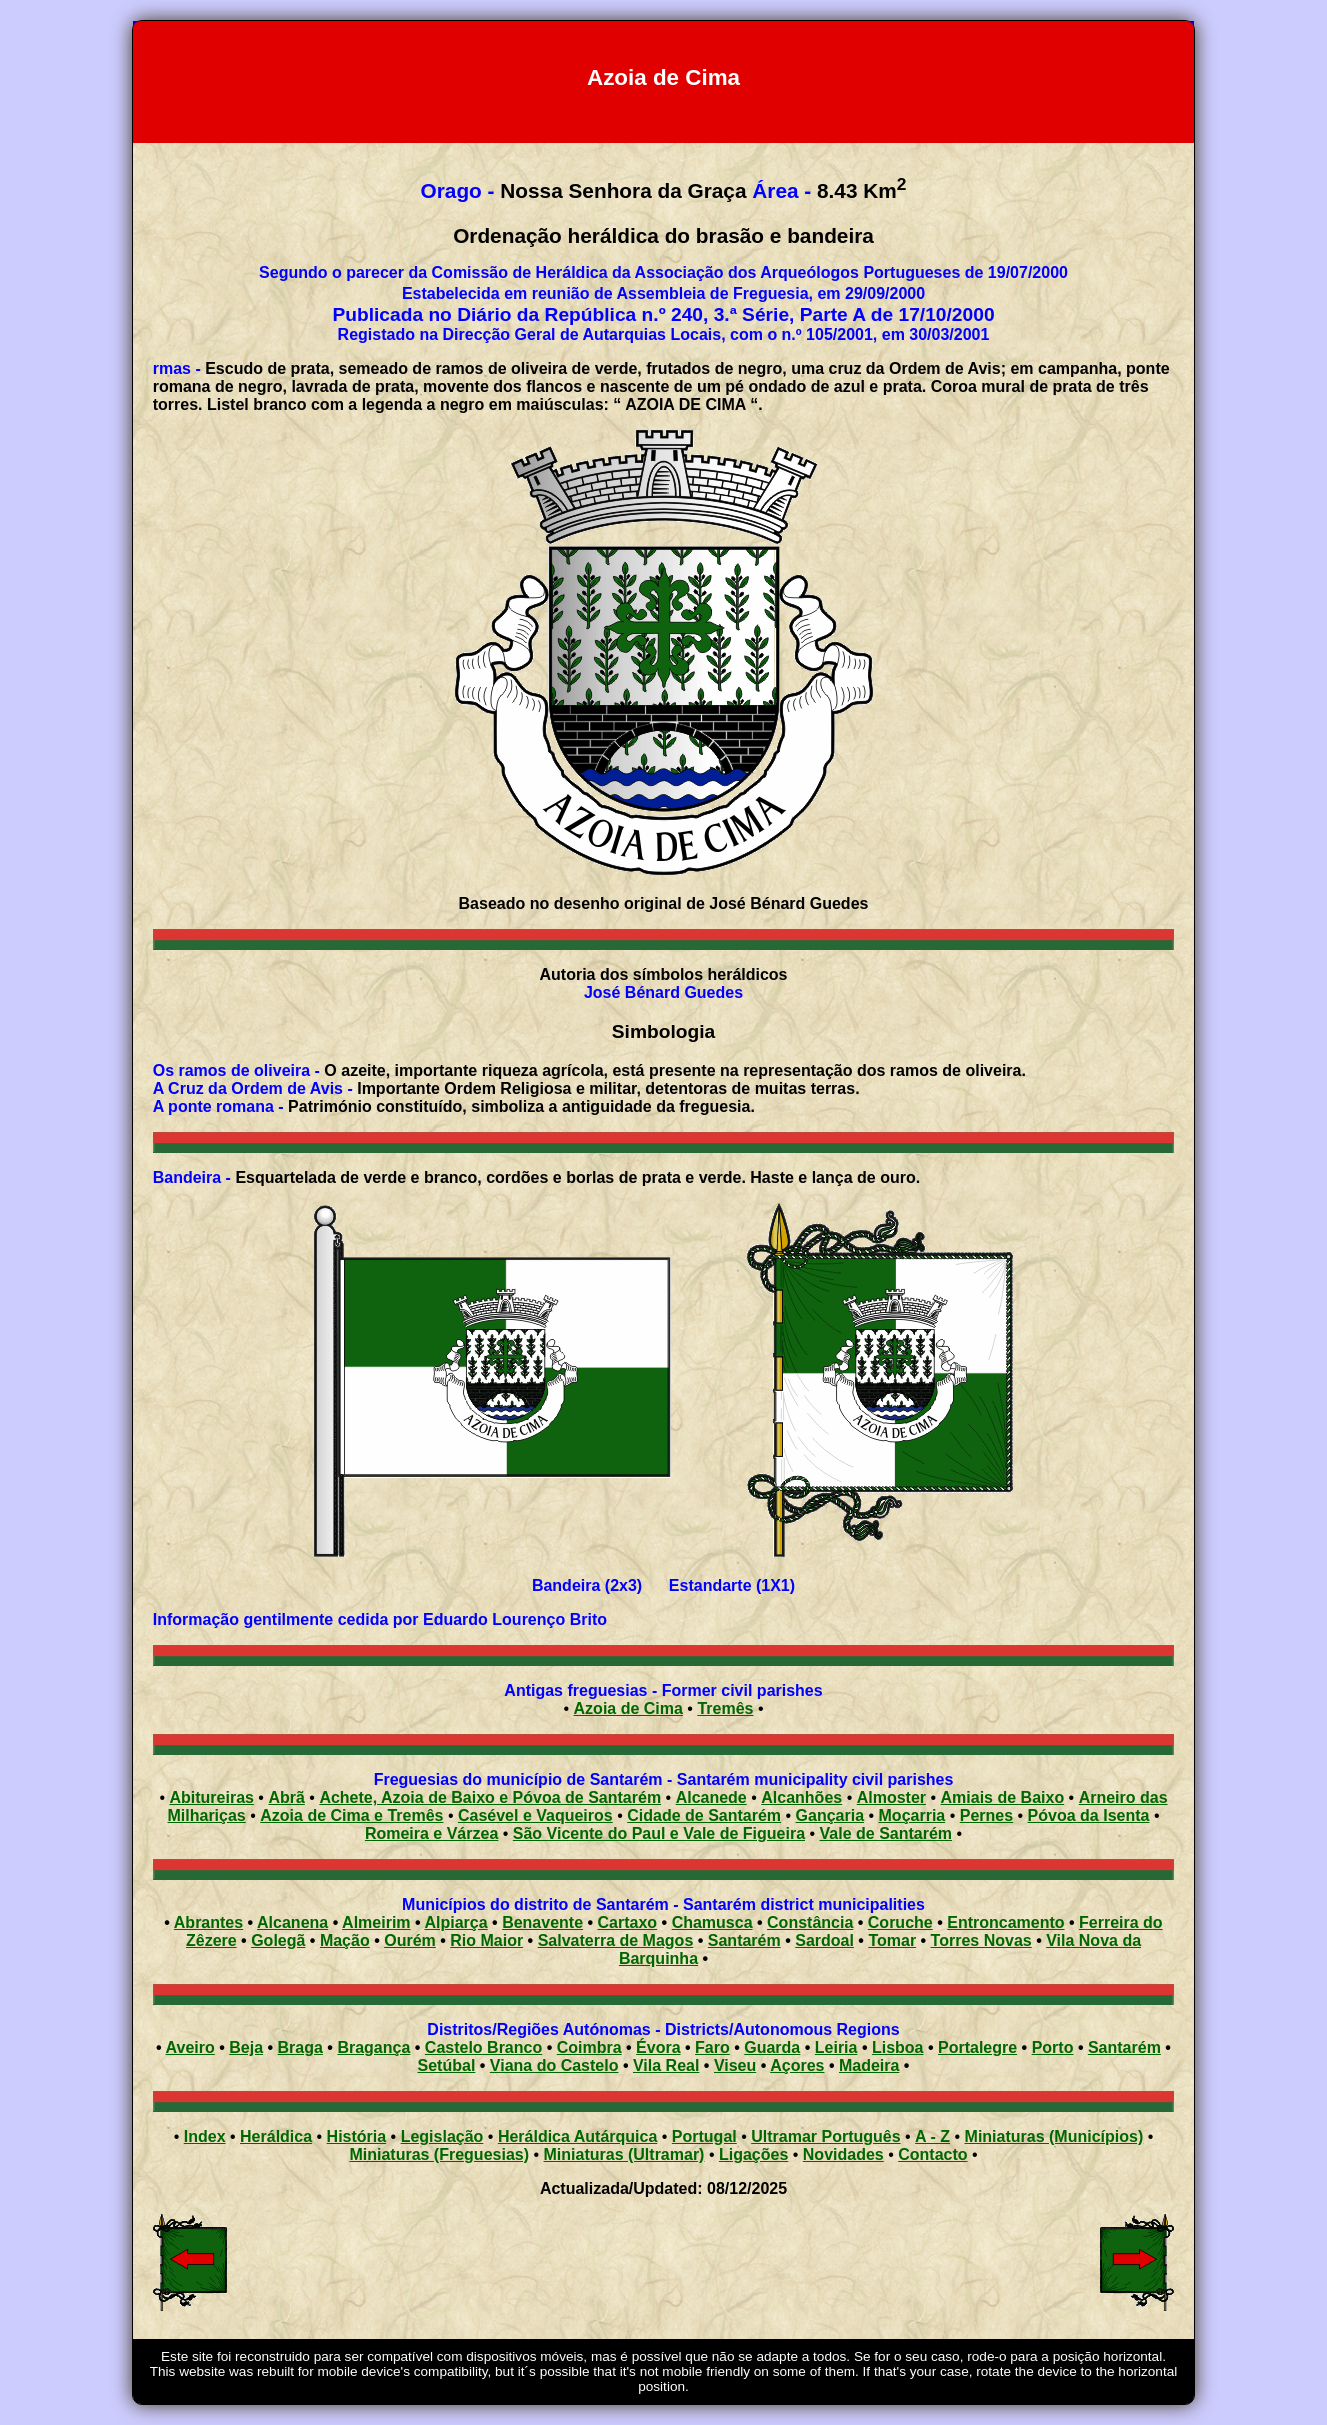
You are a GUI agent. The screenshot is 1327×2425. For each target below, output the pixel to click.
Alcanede (711, 1797)
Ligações (753, 2154)
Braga (300, 2047)
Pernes (986, 1815)
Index (205, 2136)
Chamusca (712, 1922)
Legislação (442, 2136)
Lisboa (898, 2047)
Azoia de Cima (628, 1708)
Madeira (869, 2065)
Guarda (772, 2047)
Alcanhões (801, 1797)
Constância (810, 1922)
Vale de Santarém (886, 1833)
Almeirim (376, 1922)
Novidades (843, 2154)
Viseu (735, 2065)
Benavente (542, 1922)
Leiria (836, 2047)
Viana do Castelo (554, 2065)
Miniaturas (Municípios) (1054, 2136)
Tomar (892, 1940)
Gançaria (830, 1815)
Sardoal (824, 1940)
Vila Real (666, 2065)
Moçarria (912, 1815)
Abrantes (208, 1922)
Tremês (725, 1708)
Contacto (932, 2154)
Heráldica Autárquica (577, 2136)
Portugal (704, 2136)
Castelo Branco (483, 2047)
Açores (797, 2065)
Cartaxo (628, 1922)
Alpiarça (455, 1922)
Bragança (373, 2047)
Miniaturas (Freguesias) (439, 2154)
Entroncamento (1005, 1922)
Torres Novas (981, 1940)
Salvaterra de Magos (616, 1940)
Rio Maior (486, 1940)
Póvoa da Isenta (1089, 1815)
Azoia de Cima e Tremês (351, 1815)
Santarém (744, 1940)
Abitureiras (211, 1797)
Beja (246, 2047)
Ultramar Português (825, 2136)
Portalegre (977, 2047)
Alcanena (292, 1922)
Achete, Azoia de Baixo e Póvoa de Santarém (490, 1797)
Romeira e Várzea (431, 1833)
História (357, 2136)
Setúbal (447, 2065)
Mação (345, 1940)
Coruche (900, 1922)
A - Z (932, 2136)
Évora (658, 2047)
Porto (1053, 2047)
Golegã (278, 1940)
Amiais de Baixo (1003, 1797)
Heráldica (276, 2136)
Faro (712, 2047)
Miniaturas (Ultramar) (624, 2154)
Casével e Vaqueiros (535, 1815)
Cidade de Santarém (704, 1815)
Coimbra (589, 2047)
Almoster (891, 1797)
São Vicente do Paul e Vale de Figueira (659, 1833)
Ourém (410, 1940)
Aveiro (190, 2047)
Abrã (286, 1797)
